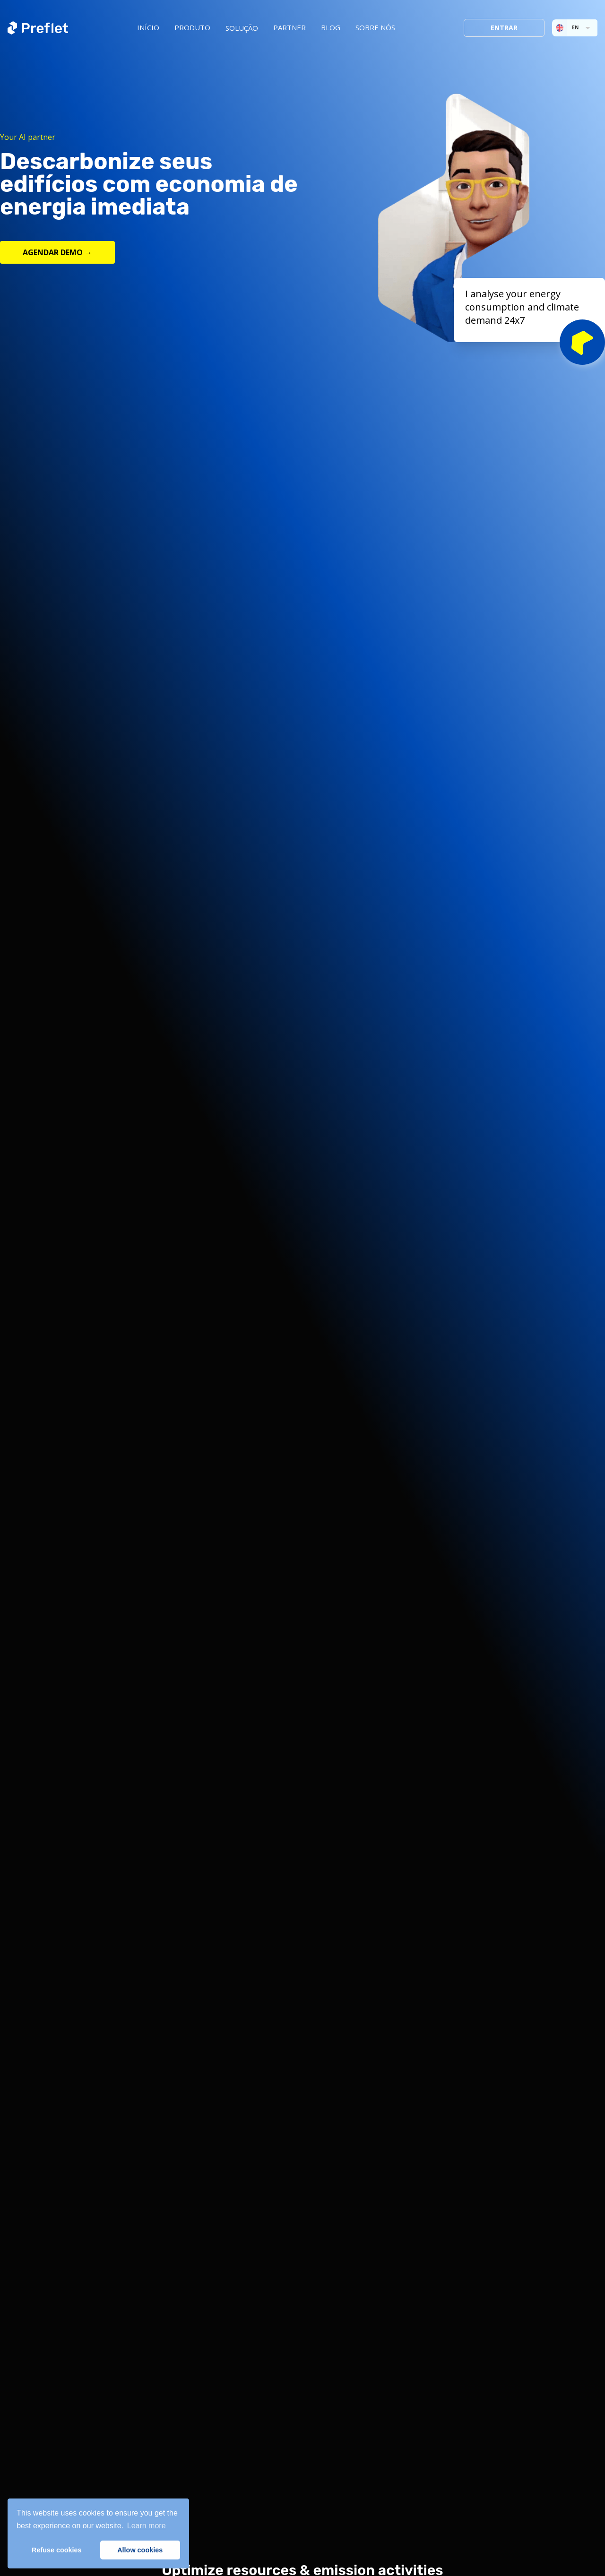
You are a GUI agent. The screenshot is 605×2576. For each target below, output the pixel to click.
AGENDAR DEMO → (57, 252)
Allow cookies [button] (140, 2550)
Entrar (504, 27)
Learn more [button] (146, 2526)
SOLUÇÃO (241, 28)
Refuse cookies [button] (57, 2550)
